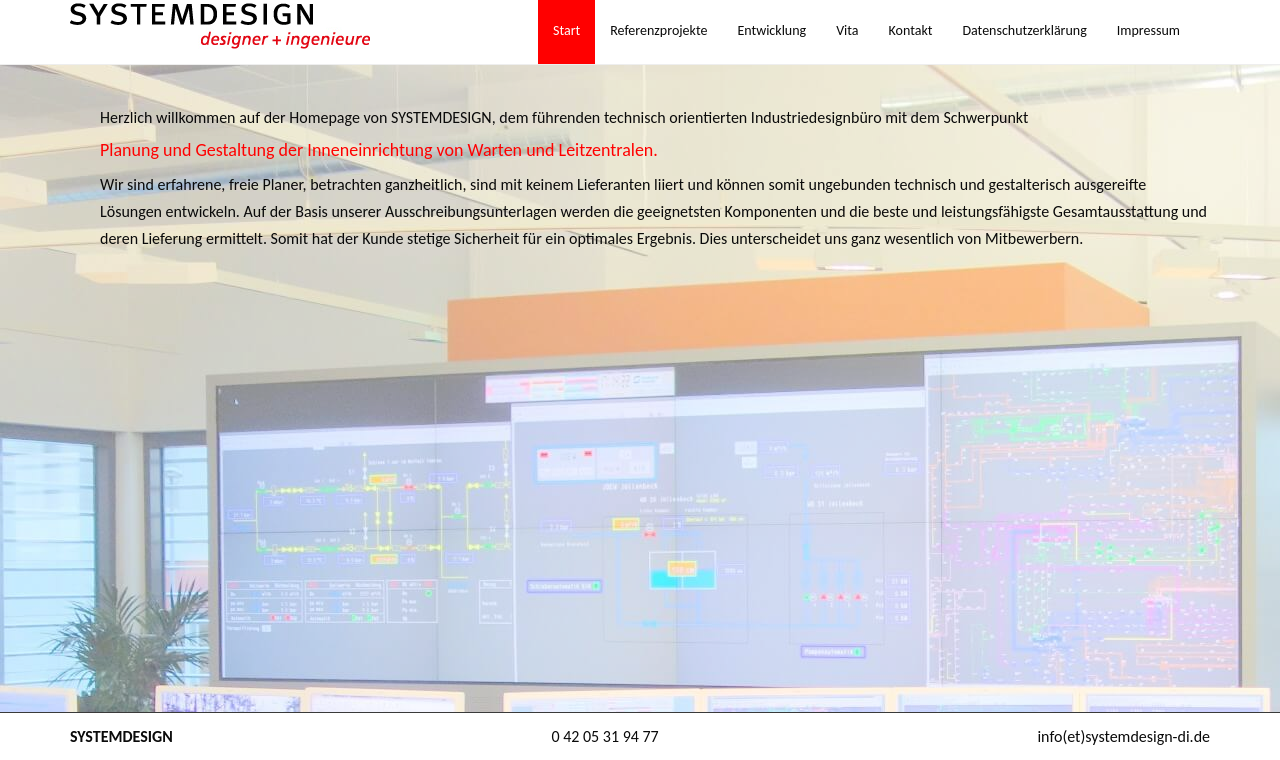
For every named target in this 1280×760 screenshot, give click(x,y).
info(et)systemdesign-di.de (1123, 736)
